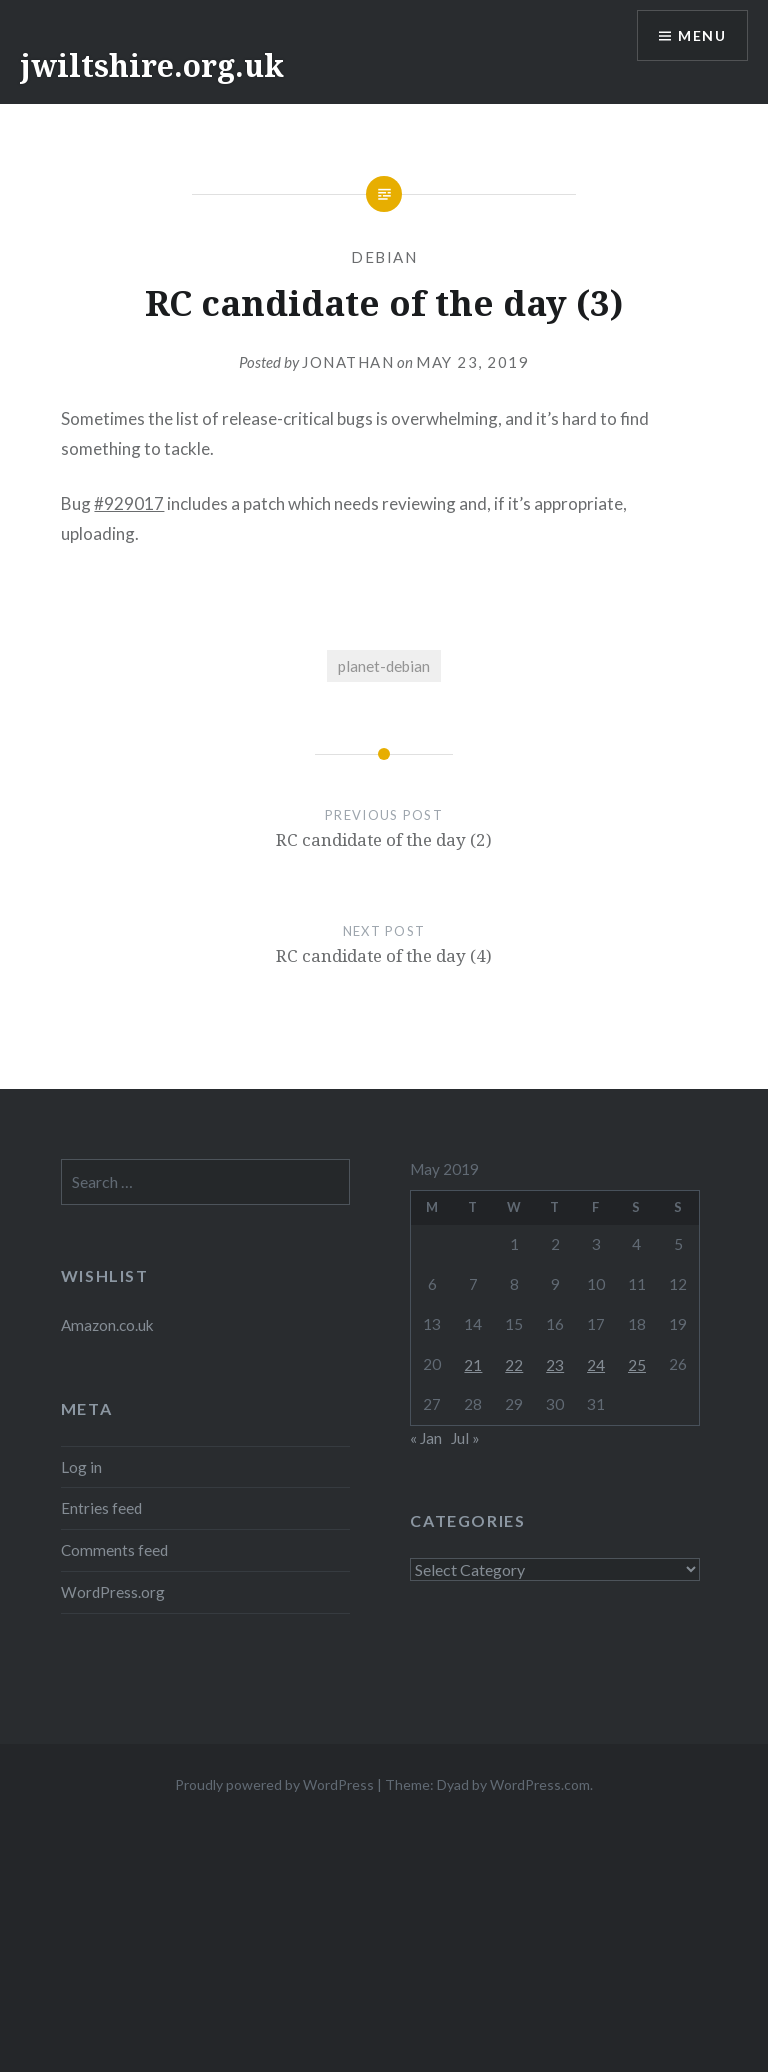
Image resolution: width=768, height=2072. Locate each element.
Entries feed (101, 1508)
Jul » (465, 1438)
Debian (384, 257)
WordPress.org (113, 1592)
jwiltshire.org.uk (152, 65)
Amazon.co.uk (107, 1325)
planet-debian (384, 666)
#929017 (129, 503)
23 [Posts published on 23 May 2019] (555, 1365)
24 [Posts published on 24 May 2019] (596, 1365)
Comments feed (114, 1550)
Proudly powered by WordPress (274, 1784)
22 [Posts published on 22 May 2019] (514, 1365)
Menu (702, 35)
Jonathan (348, 362)
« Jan (426, 1438)
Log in (81, 1467)
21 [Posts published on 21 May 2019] (473, 1365)
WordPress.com (540, 1784)
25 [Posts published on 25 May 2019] (637, 1365)
